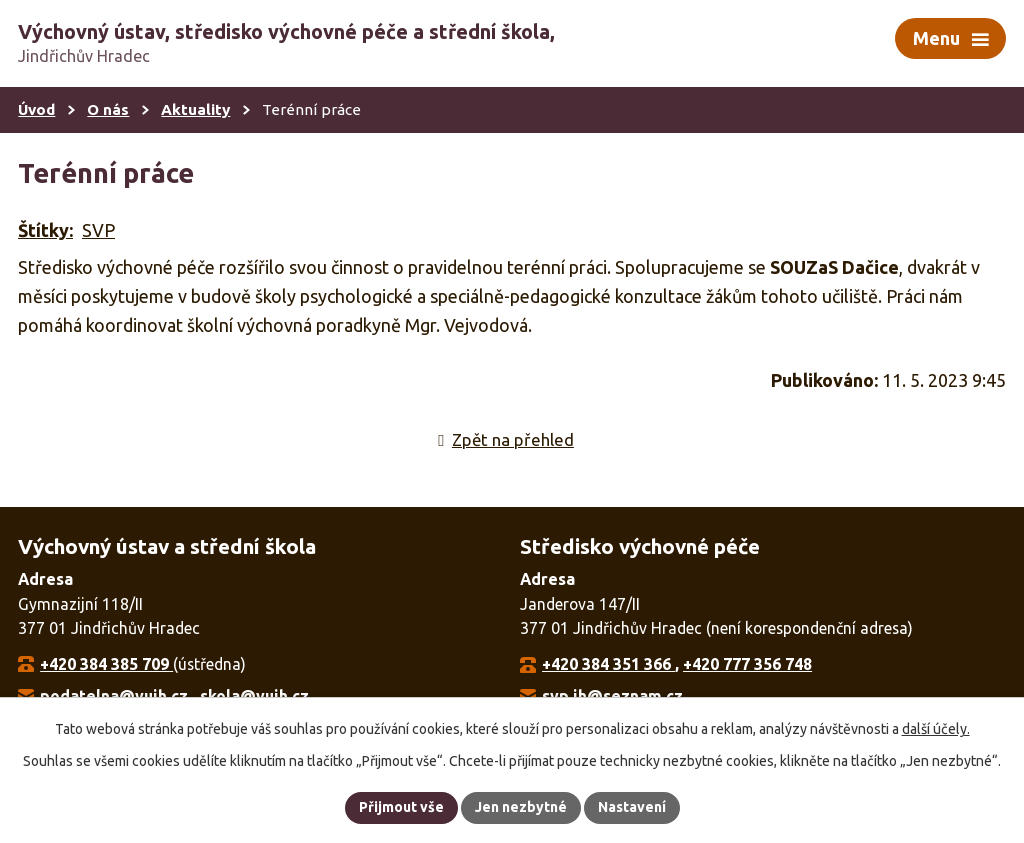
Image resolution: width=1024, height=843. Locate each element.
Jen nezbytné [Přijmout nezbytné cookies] (521, 807)
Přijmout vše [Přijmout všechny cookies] (401, 807)
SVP (98, 230)
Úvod (36, 109)
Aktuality (195, 109)
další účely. (936, 729)
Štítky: (45, 230)
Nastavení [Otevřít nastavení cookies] (632, 807)
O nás (108, 109)
